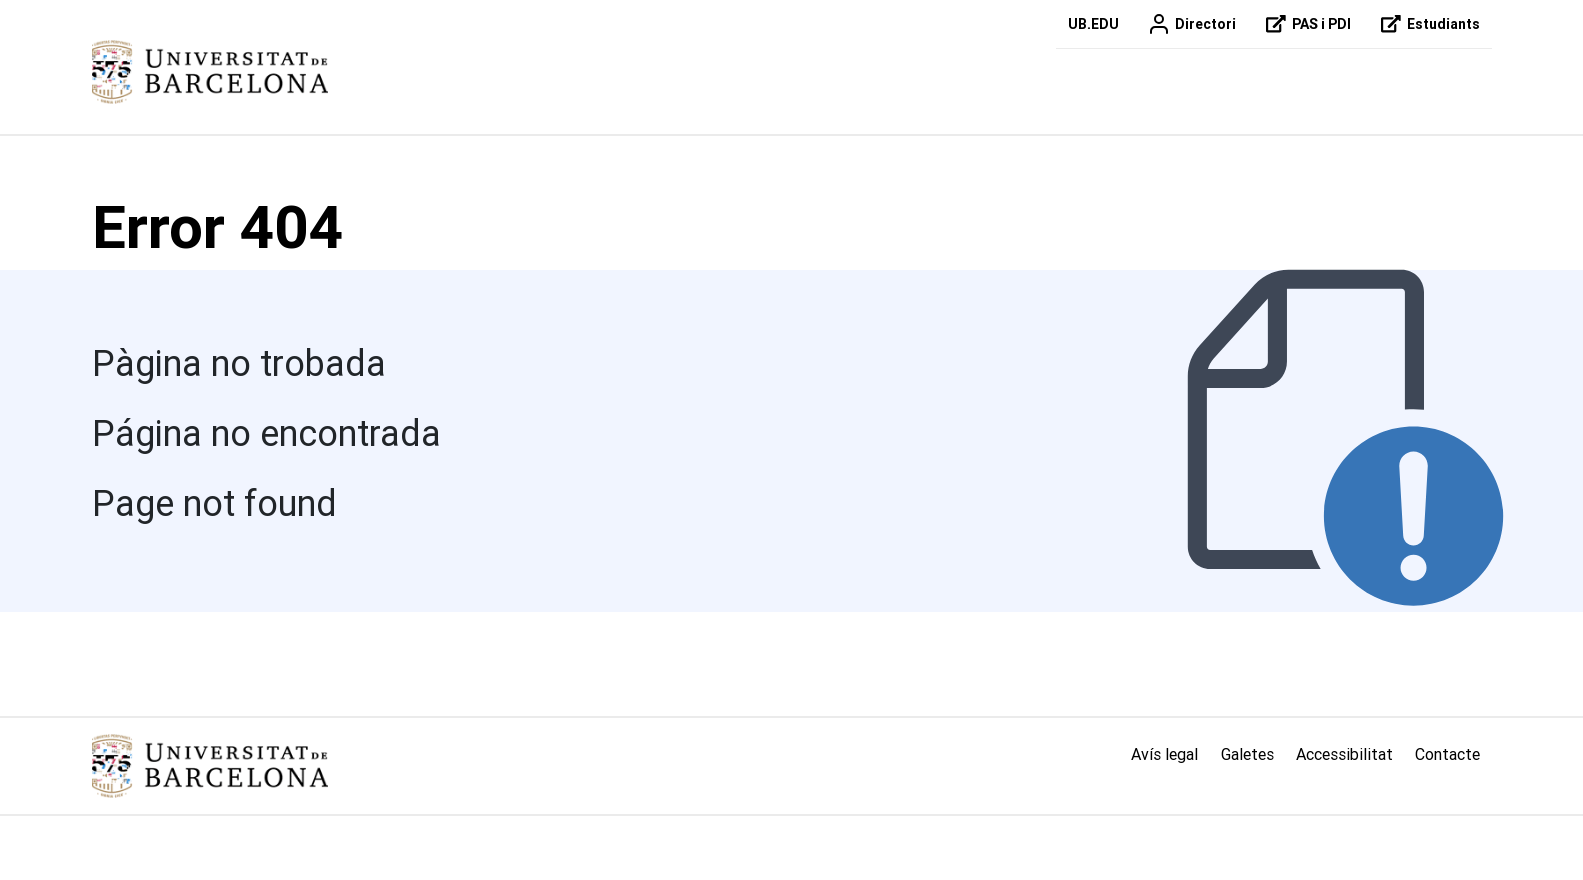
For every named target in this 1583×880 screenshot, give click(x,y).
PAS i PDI (1305, 24)
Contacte (1447, 754)
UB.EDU (1093, 24)
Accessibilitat (1344, 754)
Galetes (1247, 754)
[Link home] (210, 766)
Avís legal (1164, 754)
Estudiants (1427, 24)
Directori (1189, 24)
